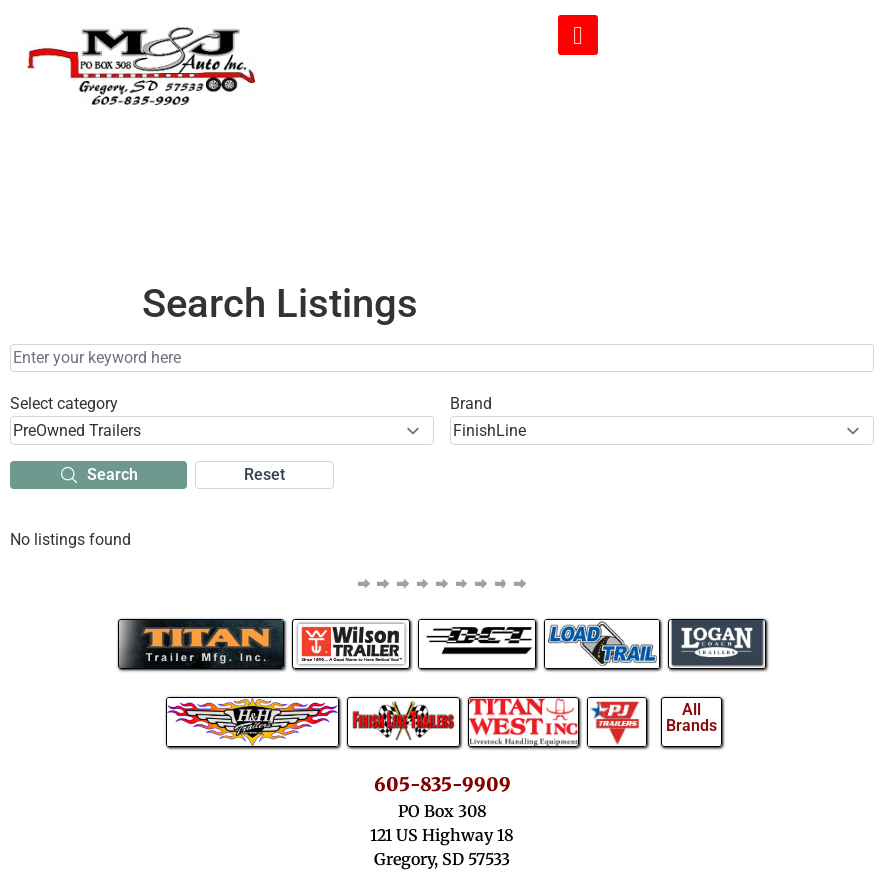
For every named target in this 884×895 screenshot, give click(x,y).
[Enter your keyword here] (442, 358)
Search (98, 475)
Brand (471, 404)
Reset (264, 474)
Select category (64, 404)
